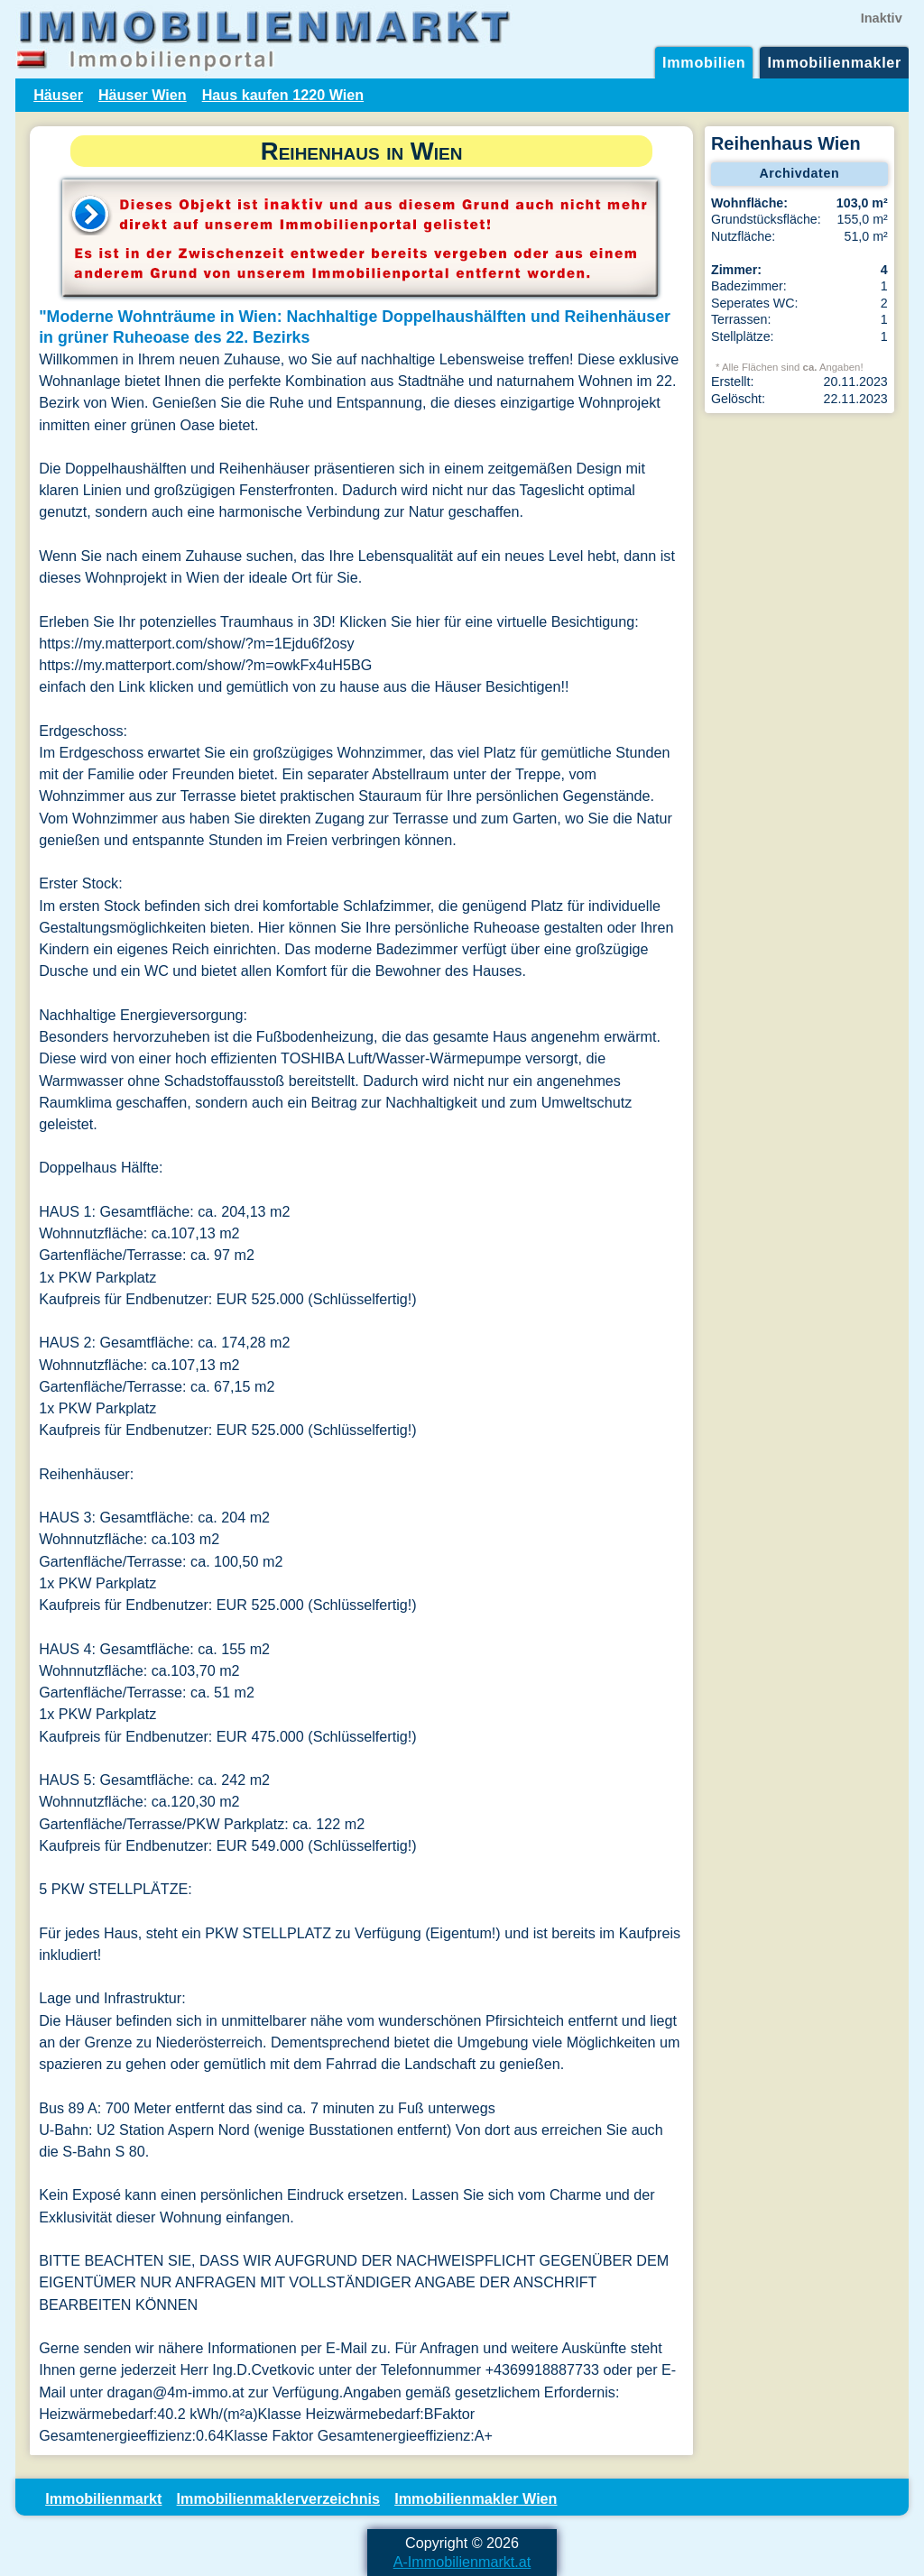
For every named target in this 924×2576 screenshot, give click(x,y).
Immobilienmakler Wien (475, 2498)
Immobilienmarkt (103, 2498)
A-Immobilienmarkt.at (462, 2561)
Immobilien (703, 62)
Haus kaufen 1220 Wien (283, 95)
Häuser (58, 95)
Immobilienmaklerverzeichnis (278, 2498)
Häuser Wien (142, 95)
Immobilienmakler (834, 62)
